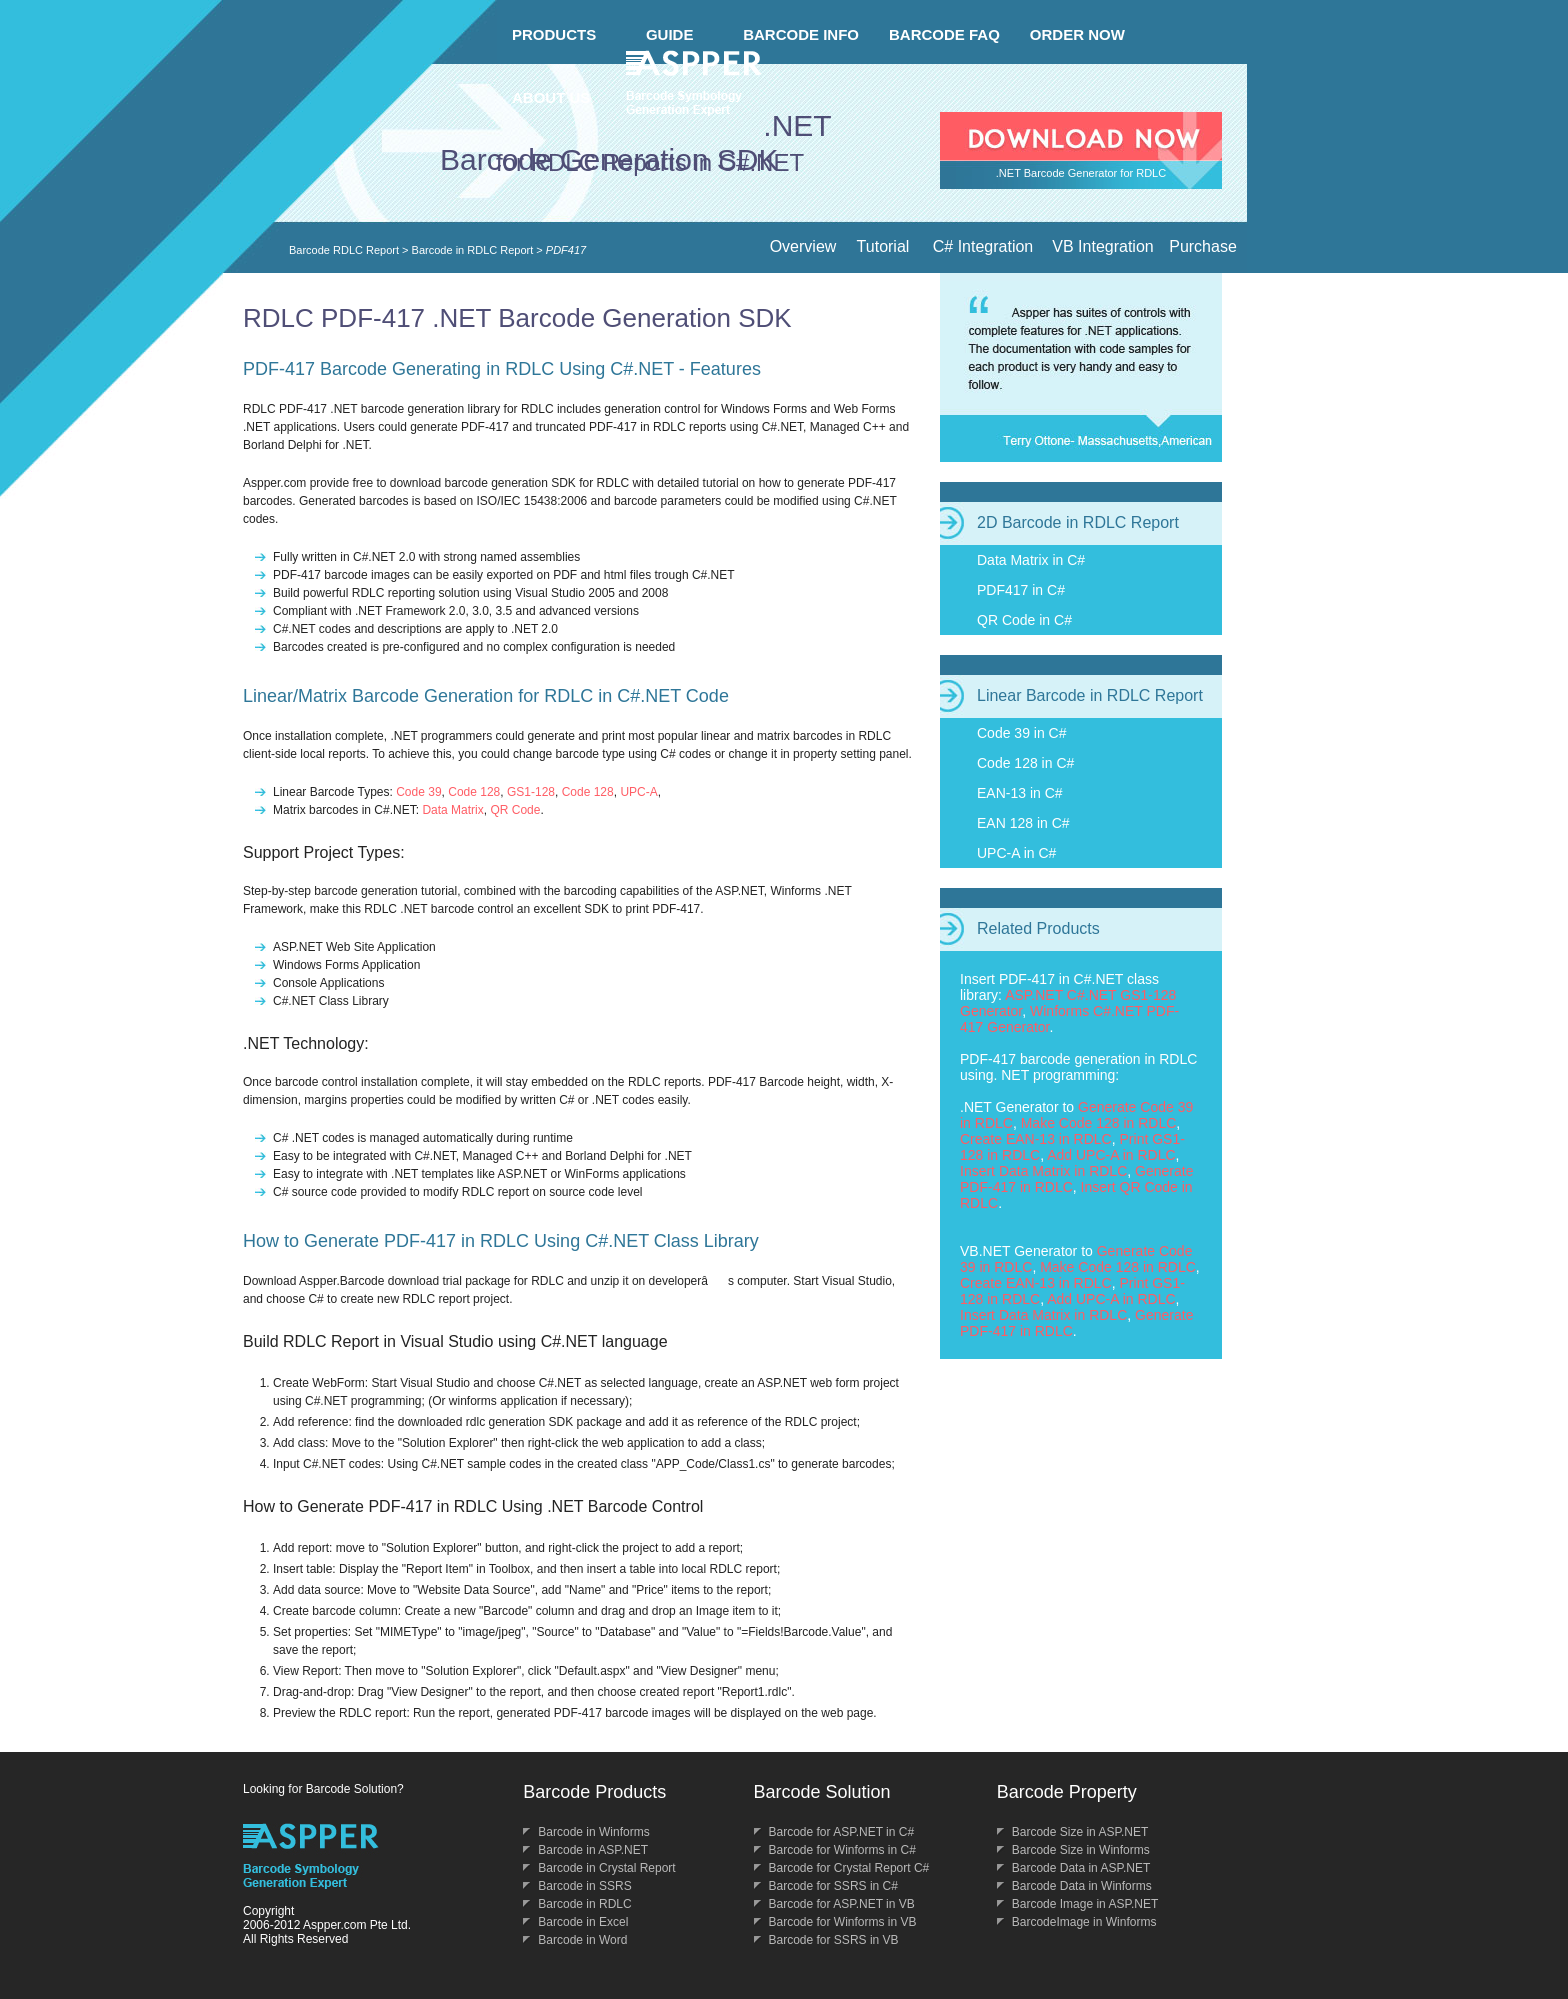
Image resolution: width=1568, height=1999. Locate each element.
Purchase (1203, 246)
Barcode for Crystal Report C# (849, 1868)
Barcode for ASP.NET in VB (842, 1904)
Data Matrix (452, 810)
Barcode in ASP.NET (593, 1850)
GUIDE (670, 34)
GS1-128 (531, 792)
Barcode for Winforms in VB (843, 1922)
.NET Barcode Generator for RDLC (1081, 173)
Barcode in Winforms (593, 1832)
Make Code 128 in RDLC (1099, 1123)
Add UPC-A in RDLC (1111, 1155)
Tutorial (883, 246)
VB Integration (1102, 246)
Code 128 (474, 792)
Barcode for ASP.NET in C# (842, 1832)
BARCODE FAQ (944, 34)
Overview (803, 246)
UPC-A (638, 792)
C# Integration (983, 246)
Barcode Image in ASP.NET (1085, 1904)
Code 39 (418, 792)
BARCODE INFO (801, 34)
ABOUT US (551, 97)
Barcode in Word (582, 1940)
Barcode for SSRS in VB (834, 1940)
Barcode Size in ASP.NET (1080, 1832)
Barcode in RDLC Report (473, 250)
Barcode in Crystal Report (606, 1868)
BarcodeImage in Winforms (1084, 1922)
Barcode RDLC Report (344, 250)
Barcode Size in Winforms (1081, 1850)
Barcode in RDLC (584, 1904)
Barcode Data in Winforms (1082, 1886)
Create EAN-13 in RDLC (1036, 1139)
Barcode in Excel (583, 1922)
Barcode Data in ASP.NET (1081, 1868)
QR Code (515, 810)
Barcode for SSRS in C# (833, 1886)
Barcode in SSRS (584, 1886)
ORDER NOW (1077, 34)
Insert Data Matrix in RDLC (1043, 1171)
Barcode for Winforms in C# (842, 1850)
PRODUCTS (554, 34)
